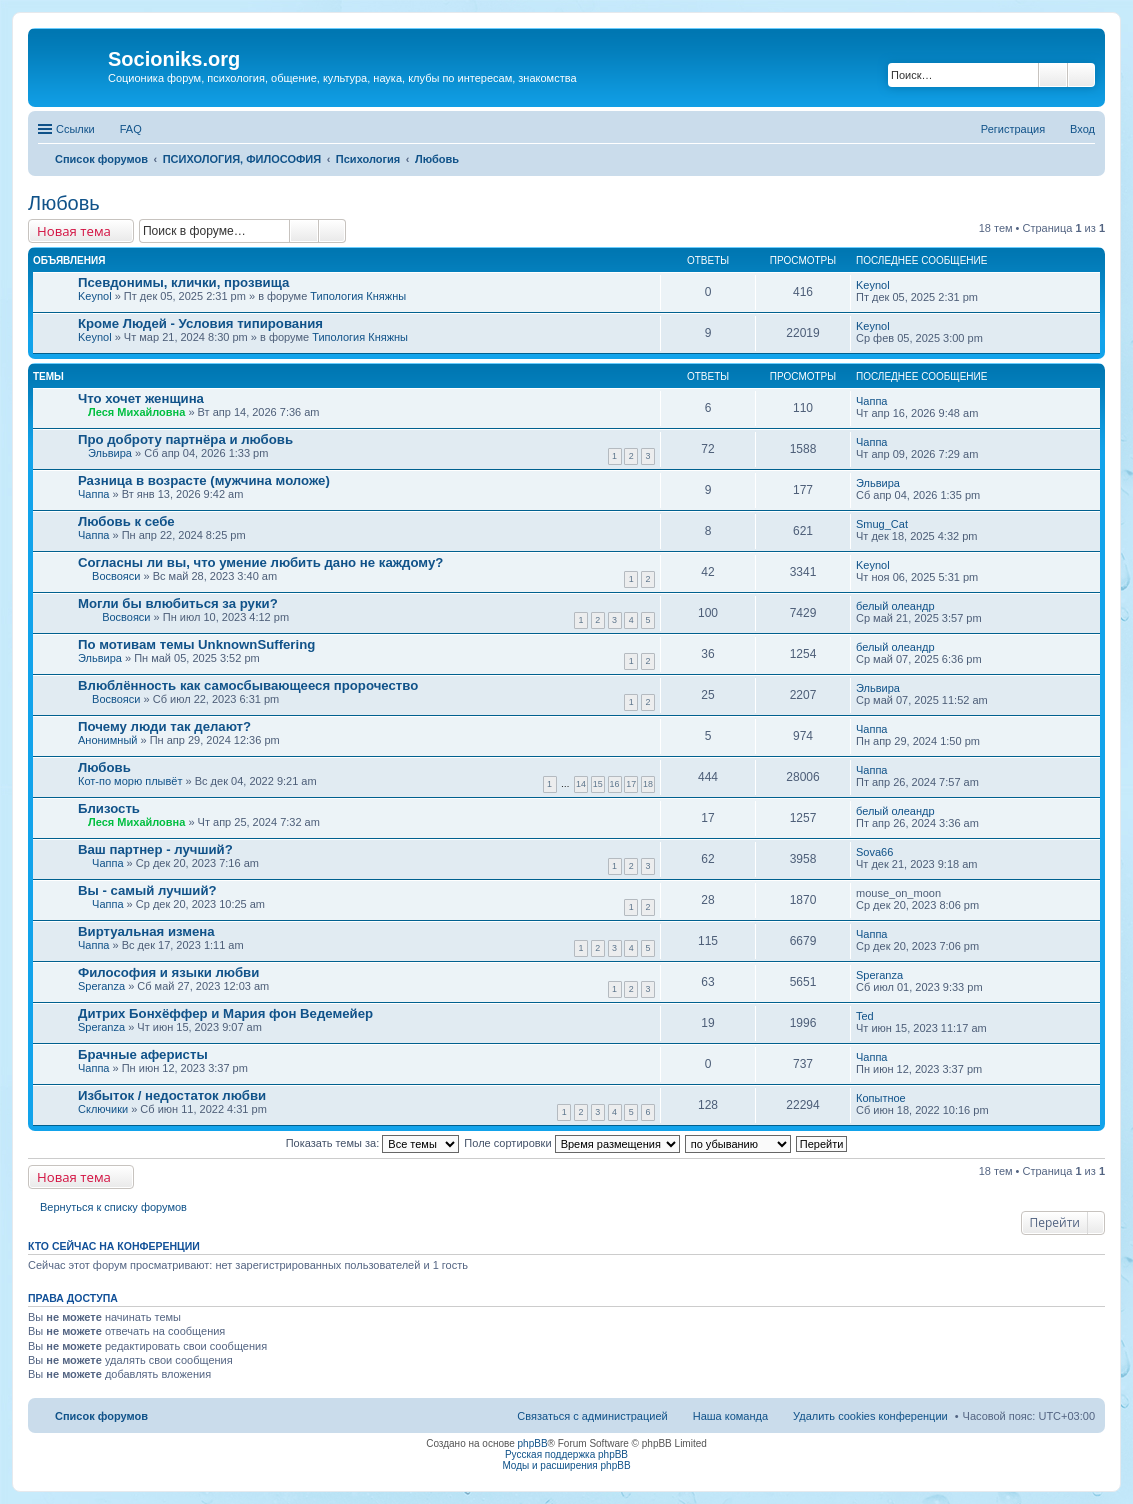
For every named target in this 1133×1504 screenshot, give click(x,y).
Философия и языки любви (168, 972)
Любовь (64, 203)
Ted (865, 1016)
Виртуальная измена (146, 931)
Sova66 (874, 852)
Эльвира (110, 453)
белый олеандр (895, 606)
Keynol (95, 296)
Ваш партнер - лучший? (155, 849)
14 (581, 784)
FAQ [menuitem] (131, 129)
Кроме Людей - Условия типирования (200, 323)
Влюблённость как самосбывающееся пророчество (248, 685)
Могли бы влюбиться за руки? (178, 603)
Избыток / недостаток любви (172, 1095)
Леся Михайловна (136, 412)
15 (598, 784)
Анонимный (107, 740)
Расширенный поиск (1081, 75)
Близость (109, 808)
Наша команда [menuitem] (730, 1416)
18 (648, 784)
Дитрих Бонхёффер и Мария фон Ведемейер (225, 1013)
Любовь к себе (126, 521)
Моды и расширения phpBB (566, 1465)
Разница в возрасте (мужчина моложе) (204, 480)
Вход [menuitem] (1082, 129)
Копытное (881, 1098)
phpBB (533, 1443)
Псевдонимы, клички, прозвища (183, 282)
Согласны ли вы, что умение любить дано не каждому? (260, 562)
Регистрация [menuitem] (1013, 129)
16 (615, 784)
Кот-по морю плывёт (130, 781)
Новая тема (74, 231)
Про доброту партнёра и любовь (185, 439)
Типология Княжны (358, 296)
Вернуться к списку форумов (113, 1207)
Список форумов (101, 1416)
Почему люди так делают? (164, 726)
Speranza (101, 986)
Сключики (103, 1109)
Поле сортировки (571, 1143)
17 (631, 784)
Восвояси (116, 576)
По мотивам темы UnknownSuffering (196, 644)
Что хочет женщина (141, 398)
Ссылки (75, 129)
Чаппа (871, 401)
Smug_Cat (882, 524)
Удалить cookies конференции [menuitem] (870, 1416)
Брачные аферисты (143, 1054)
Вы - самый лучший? (147, 890)
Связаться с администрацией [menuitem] (592, 1416)
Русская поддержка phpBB (566, 1454)
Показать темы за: (373, 1143)
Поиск (1053, 75)
